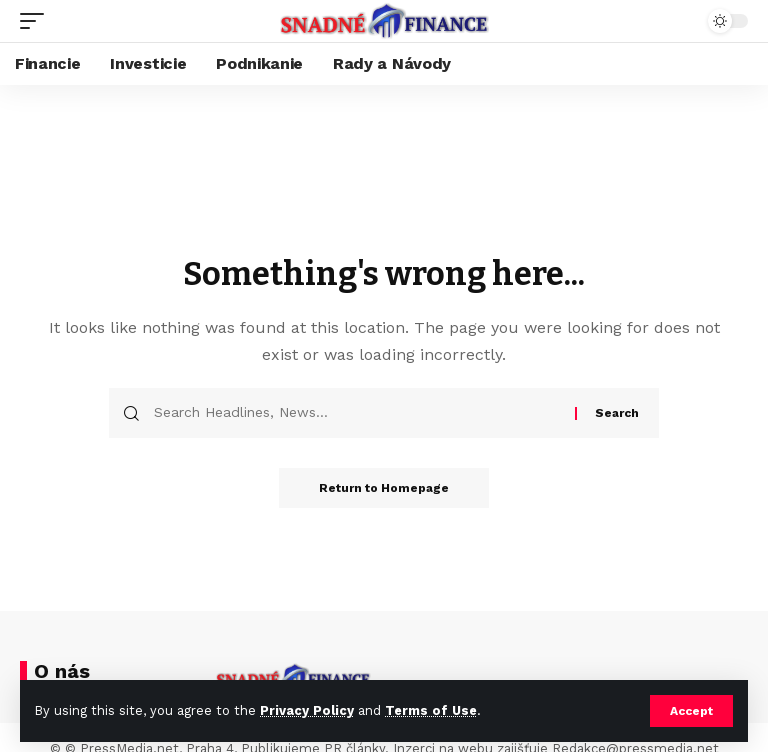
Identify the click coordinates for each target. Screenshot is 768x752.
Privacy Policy (307, 710)
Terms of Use (431, 710)
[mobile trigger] (37, 21)
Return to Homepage (384, 488)
